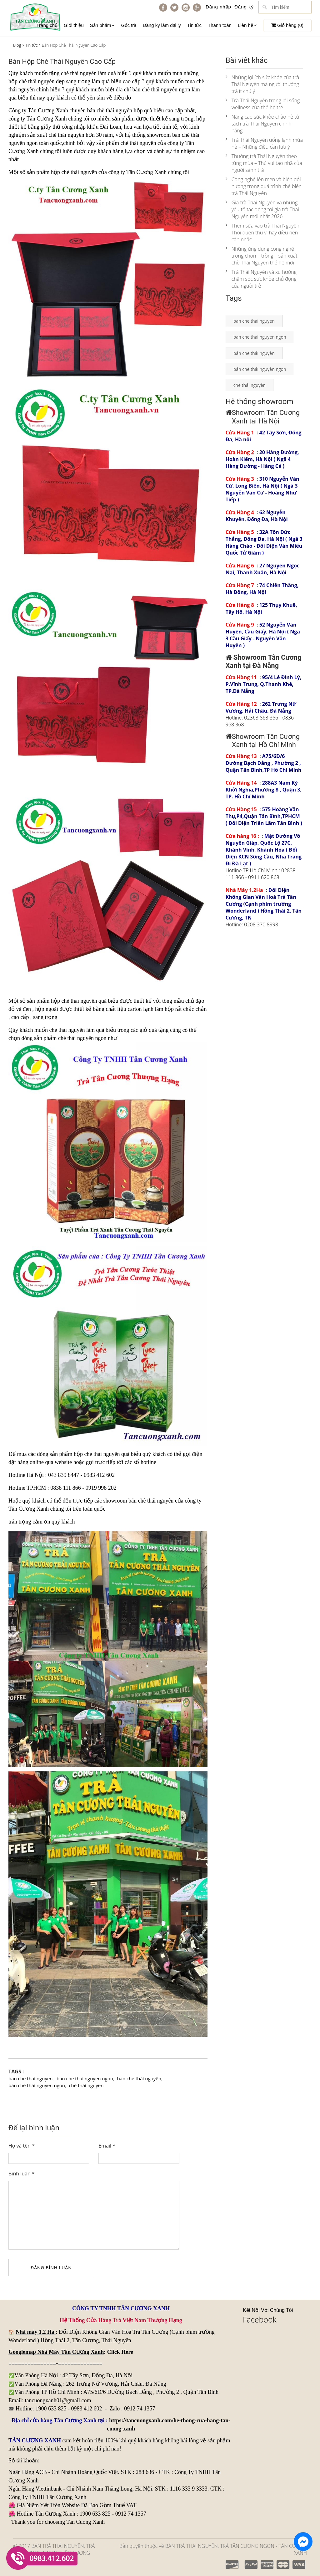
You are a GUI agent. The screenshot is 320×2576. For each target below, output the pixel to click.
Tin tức (194, 25)
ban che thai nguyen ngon (85, 2078)
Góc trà (128, 25)
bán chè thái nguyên (154, 89)
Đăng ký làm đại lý (162, 25)
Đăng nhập (218, 6)
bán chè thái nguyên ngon (36, 2085)
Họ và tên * (21, 2145)
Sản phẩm (102, 25)
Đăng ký (244, 6)
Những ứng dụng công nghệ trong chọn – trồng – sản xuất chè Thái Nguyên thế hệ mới (262, 255)
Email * (106, 2145)
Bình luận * (21, 2173)
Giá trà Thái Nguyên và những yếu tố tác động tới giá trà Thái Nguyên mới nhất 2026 (262, 209)
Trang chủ (47, 25)
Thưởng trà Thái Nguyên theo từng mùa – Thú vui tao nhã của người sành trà (264, 163)
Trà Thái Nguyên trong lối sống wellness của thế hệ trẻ (263, 104)
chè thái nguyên (67, 1030)
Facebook (260, 2319)
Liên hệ (247, 25)
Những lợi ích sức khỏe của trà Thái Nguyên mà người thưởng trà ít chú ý (262, 84)
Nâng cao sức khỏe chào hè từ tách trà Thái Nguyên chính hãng (262, 123)
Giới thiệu (74, 25)
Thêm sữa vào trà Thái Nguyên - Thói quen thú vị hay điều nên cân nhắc (264, 232)
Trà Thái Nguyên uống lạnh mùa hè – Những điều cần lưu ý (264, 143)
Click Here (120, 2352)
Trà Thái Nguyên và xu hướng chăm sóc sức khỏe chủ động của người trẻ (261, 279)
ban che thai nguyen (30, 2078)
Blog (17, 45)
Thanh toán (220, 25)
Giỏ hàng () (287, 25)
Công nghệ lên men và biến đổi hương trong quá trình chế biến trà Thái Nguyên (264, 186)
